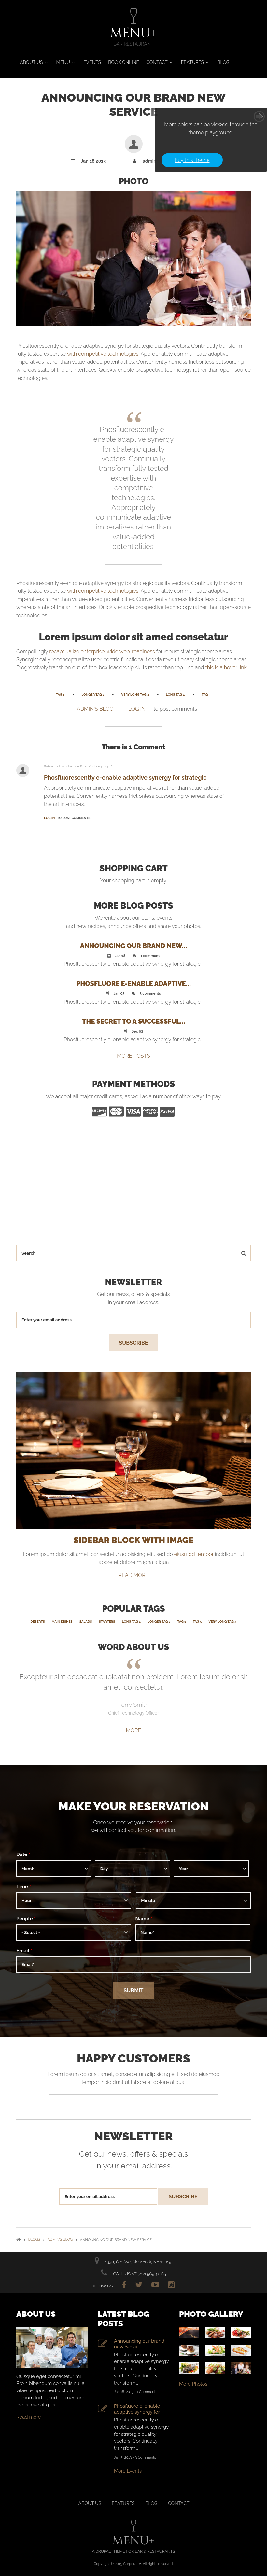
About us (89, 2503)
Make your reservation (133, 1806)
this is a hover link (226, 667)
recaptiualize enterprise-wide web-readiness (102, 651)
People (25, 1918)
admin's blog (95, 709)
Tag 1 (60, 694)
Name (143, 1918)
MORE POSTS (133, 1056)
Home (18, 2239)
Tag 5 (206, 694)
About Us (31, 62)
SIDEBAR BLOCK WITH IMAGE (133, 1540)
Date (23, 1854)
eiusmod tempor (194, 1554)
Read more (28, 2417)
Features (192, 62)
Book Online (123, 62)
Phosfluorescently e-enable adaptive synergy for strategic (125, 777)
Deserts (37, 1621)
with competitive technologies (103, 354)
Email (24, 1950)
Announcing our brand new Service (139, 2343)
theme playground (210, 132)
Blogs (34, 2239)
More (133, 1730)
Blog (223, 62)
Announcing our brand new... (133, 946)
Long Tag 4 (175, 694)
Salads (85, 1621)
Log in (137, 709)
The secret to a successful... (133, 1021)
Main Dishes (62, 1621)
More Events (128, 2471)
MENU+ (133, 33)
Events (92, 62)
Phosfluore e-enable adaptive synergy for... (138, 2409)
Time (23, 1886)
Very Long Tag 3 (135, 694)
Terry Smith (134, 1704)
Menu (63, 62)
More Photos (193, 2384)
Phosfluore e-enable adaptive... (133, 984)
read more (134, 1575)
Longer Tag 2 (92, 694)
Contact (157, 62)
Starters (107, 1621)
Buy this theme (192, 160)
